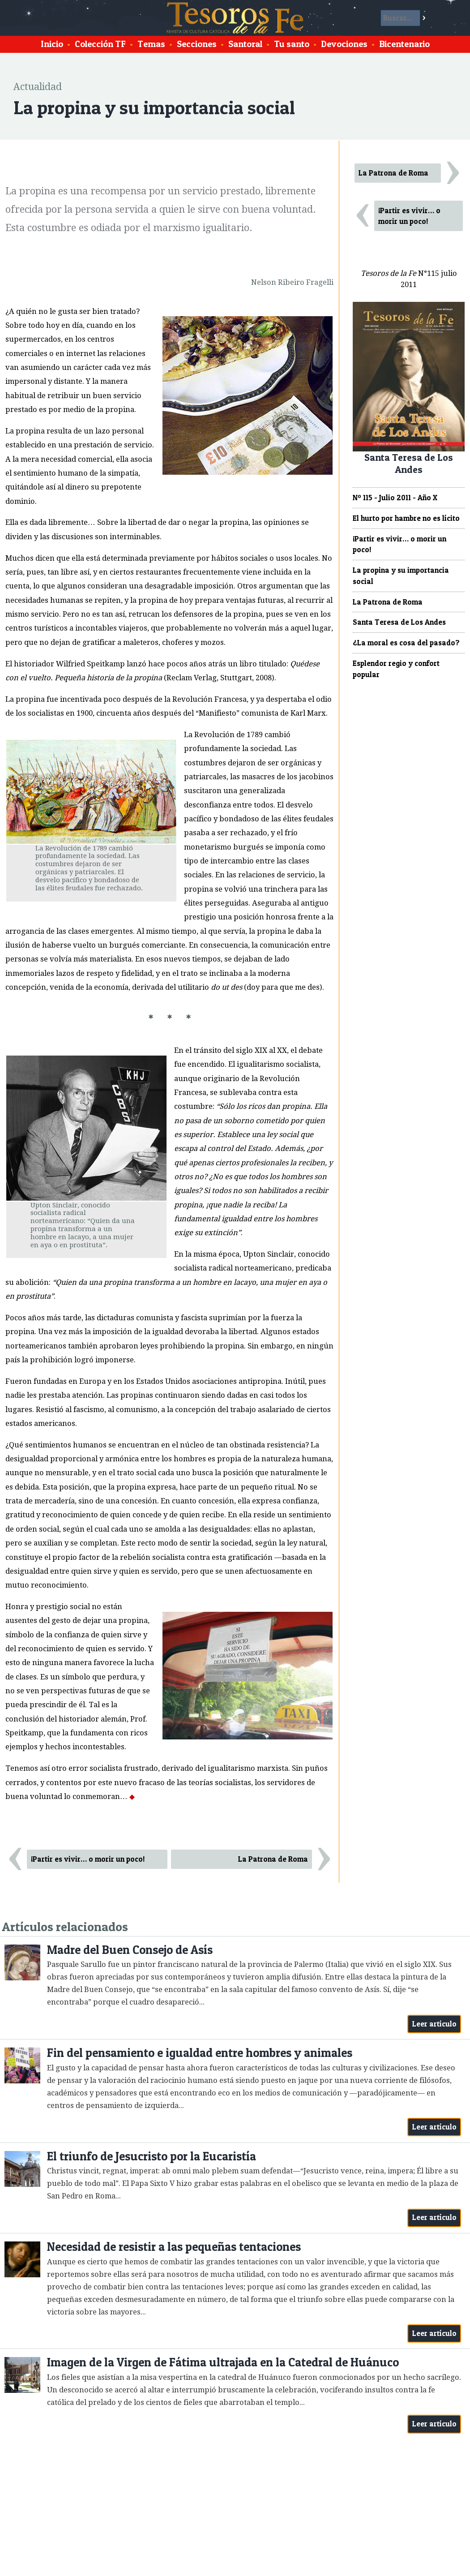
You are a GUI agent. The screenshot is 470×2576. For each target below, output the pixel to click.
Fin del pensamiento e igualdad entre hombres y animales (199, 2052)
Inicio (52, 44)
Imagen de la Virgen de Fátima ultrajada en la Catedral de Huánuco (223, 2362)
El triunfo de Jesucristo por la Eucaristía (151, 2156)
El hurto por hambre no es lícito (406, 518)
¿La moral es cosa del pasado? (406, 642)
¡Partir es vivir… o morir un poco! (88, 1859)
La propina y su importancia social (401, 576)
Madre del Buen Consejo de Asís (130, 1949)
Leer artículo (434, 2023)
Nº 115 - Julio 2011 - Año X (395, 497)
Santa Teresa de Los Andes (399, 622)
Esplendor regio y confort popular (396, 669)
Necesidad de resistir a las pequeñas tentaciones (174, 2246)
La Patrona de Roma (273, 1859)
